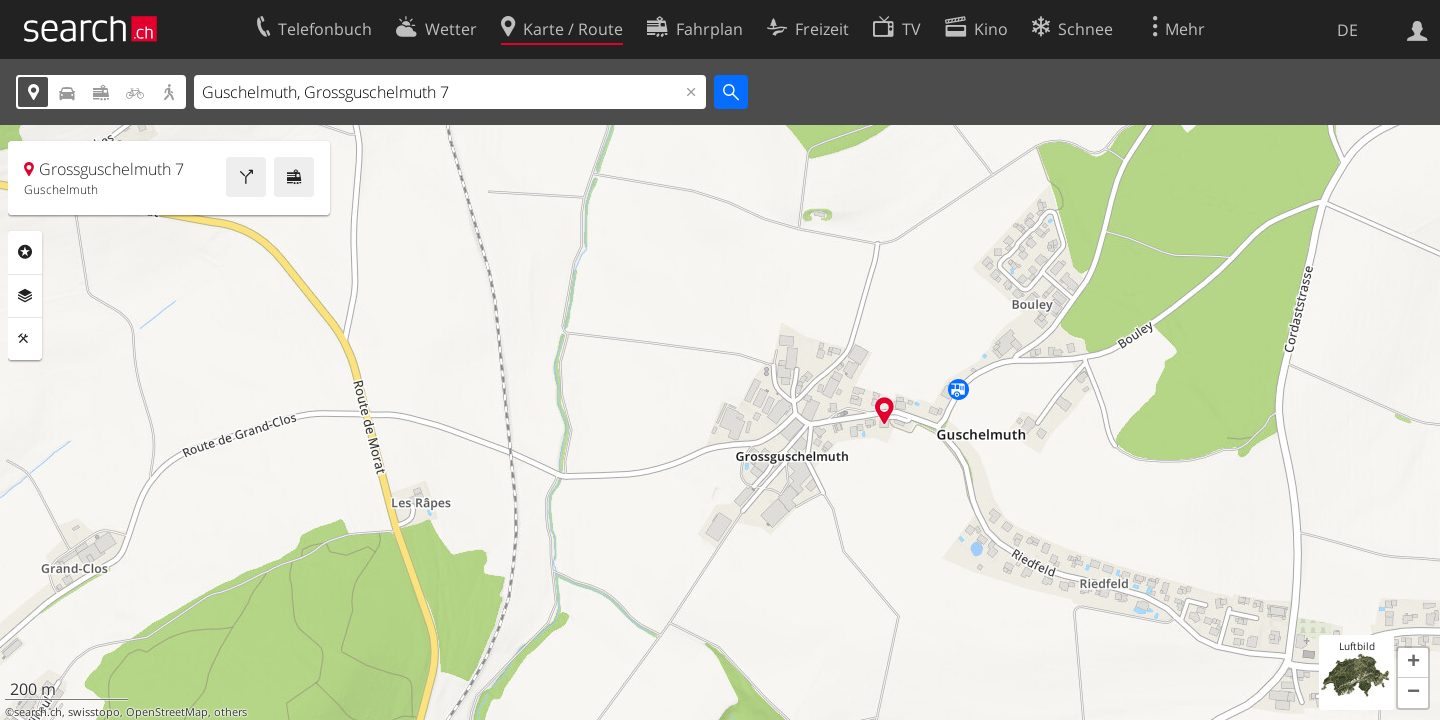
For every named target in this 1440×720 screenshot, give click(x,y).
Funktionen (25, 339)
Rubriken (25, 252)
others (230, 712)
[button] (1413, 663)
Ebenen (25, 296)
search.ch (38, 712)
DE (1347, 30)
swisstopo (94, 712)
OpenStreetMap (167, 712)
